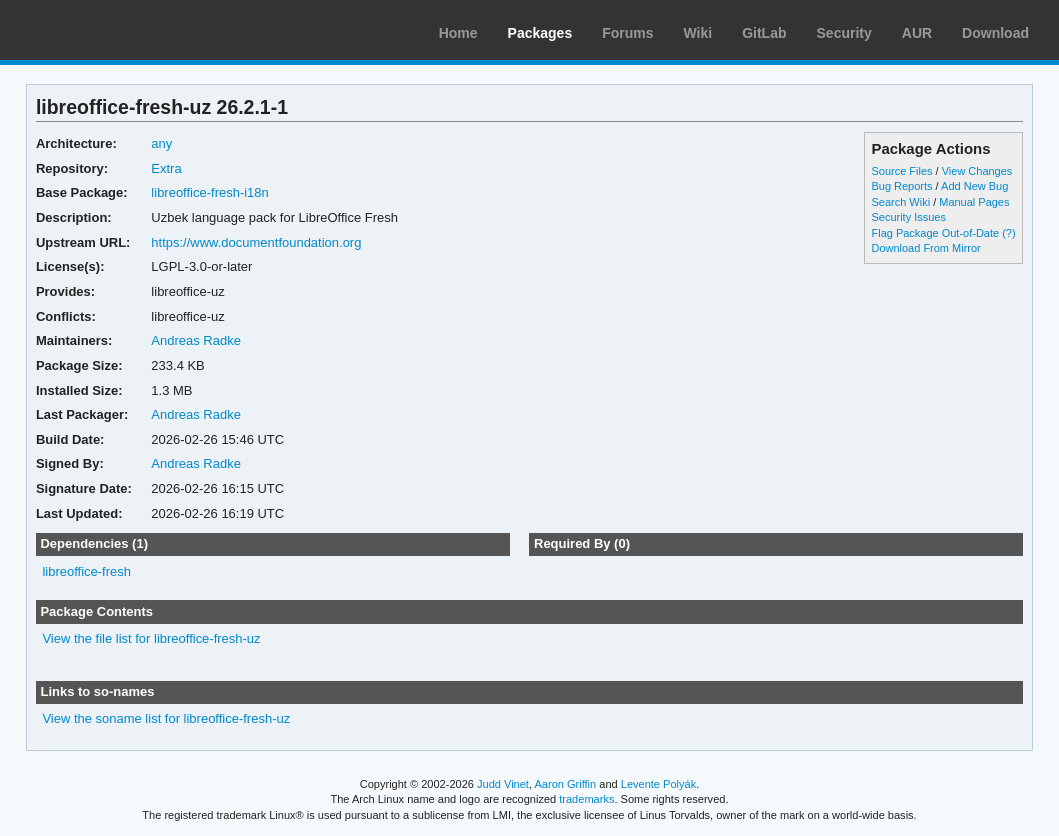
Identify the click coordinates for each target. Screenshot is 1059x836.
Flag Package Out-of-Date (935, 233)
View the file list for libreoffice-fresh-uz (151, 638)
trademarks (586, 799)
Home (458, 33)
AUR (917, 33)
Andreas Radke (196, 340)
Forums (627, 33)
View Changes (977, 171)
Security (844, 33)
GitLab (764, 33)
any (161, 143)
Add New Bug (974, 186)
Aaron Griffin (565, 784)
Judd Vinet (503, 784)
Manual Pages (974, 202)
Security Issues (908, 217)
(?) (1008, 233)
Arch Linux (110, 30)
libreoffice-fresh (86, 571)
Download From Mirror (925, 248)
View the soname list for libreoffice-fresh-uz (166, 718)
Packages (540, 33)
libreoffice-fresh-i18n (209, 192)
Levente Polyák (658, 784)
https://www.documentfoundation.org (256, 242)
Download (995, 33)
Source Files (901, 171)
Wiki (698, 33)
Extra (166, 168)
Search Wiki (900, 202)
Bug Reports (901, 186)
